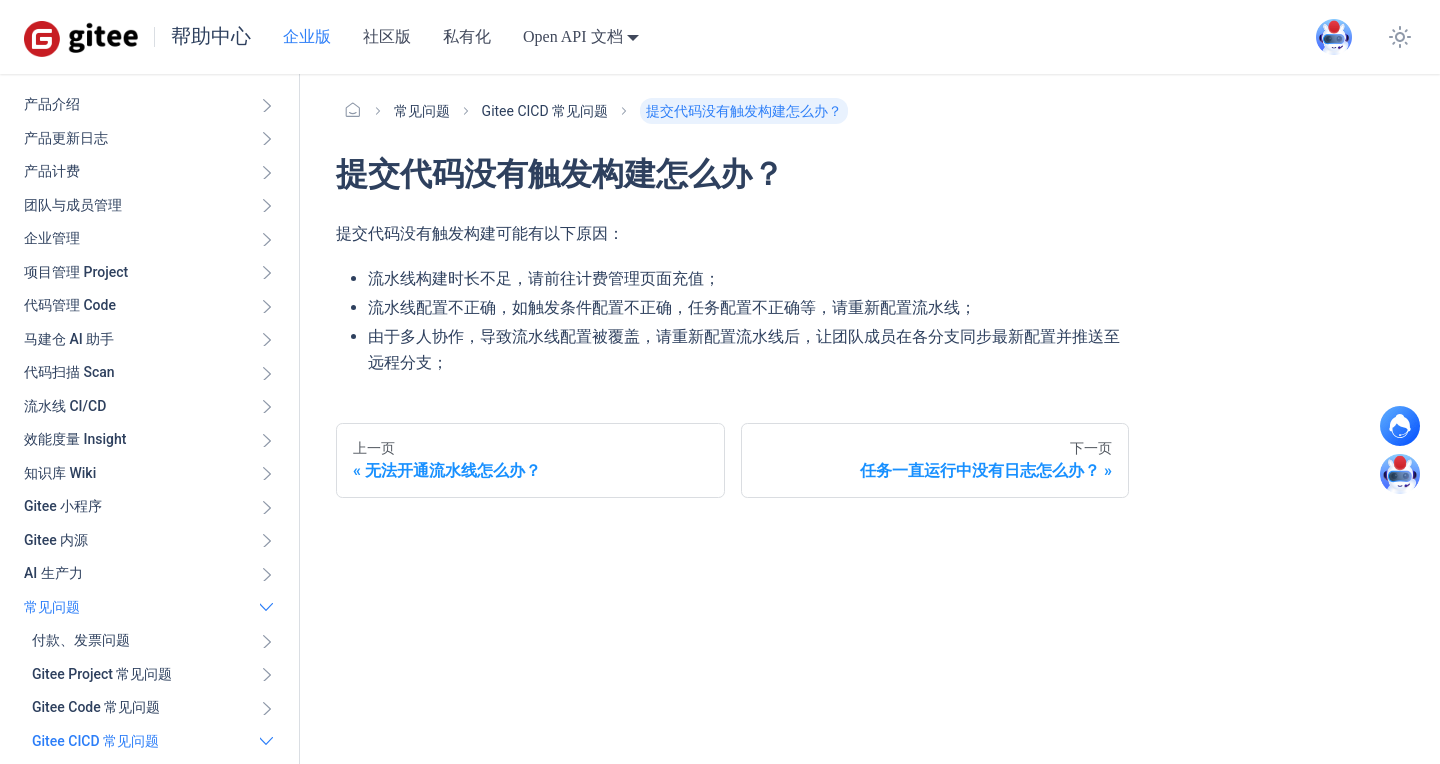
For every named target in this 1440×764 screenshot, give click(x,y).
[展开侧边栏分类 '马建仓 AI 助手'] (267, 340)
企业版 (307, 36)
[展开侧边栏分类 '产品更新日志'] (267, 139)
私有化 (467, 36)
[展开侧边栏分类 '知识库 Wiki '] (267, 474)
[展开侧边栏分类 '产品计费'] (267, 172)
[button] (153, 641)
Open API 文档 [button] (573, 36)
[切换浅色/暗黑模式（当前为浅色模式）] (1400, 37)
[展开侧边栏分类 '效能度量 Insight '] (267, 440)
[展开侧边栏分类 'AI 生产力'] (267, 574)
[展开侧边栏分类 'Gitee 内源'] (267, 541)
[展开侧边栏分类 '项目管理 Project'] (267, 273)
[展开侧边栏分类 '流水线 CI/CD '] (267, 407)
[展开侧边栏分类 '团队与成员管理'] (267, 206)
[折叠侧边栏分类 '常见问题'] (267, 608)
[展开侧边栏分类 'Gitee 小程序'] (267, 507)
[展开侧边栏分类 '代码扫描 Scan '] (267, 373)
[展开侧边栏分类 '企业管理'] (267, 239)
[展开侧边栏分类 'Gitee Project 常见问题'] (267, 675)
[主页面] (353, 111)
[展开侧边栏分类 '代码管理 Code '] (267, 306)
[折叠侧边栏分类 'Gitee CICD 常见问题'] (267, 742)
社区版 (387, 36)
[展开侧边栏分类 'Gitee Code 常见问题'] (267, 708)
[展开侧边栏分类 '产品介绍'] (267, 105)
